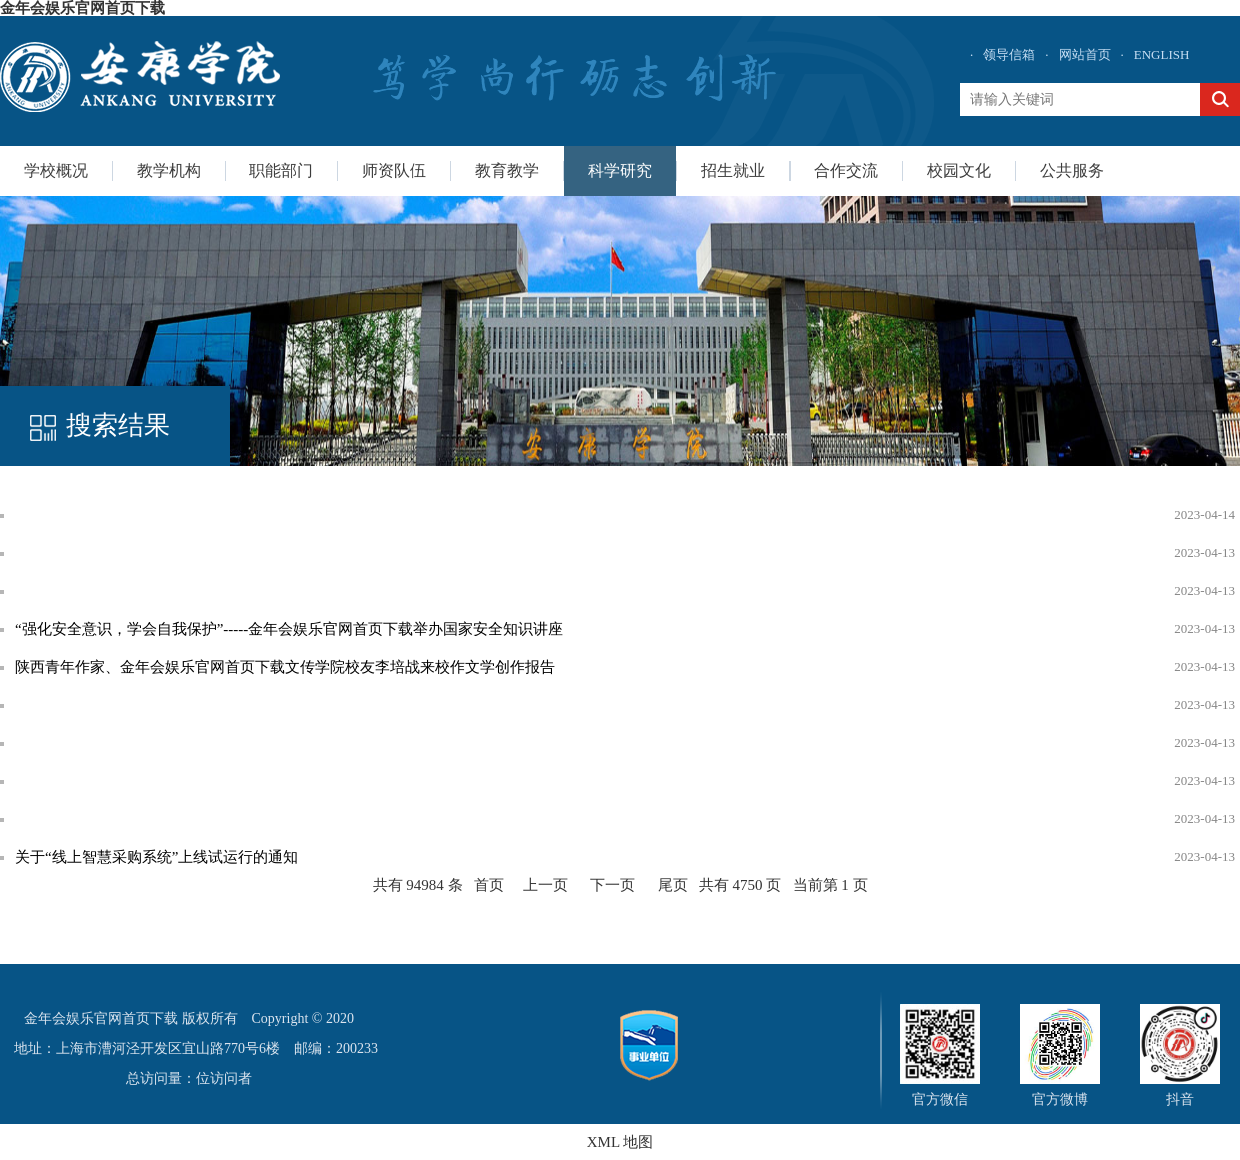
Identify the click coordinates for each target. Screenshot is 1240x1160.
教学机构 (169, 170)
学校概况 (56, 170)
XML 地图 (620, 1142)
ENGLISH (1162, 54)
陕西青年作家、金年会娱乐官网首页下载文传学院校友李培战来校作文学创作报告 (285, 667)
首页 (489, 885)
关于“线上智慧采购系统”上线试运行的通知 (156, 857)
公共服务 (1072, 170)
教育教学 (507, 170)
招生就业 (733, 170)
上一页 (545, 885)
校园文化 (959, 170)
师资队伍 (394, 170)
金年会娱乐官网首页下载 (82, 8)
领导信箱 (1009, 54)
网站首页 (1085, 54)
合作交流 (846, 170)
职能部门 (281, 170)
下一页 (612, 885)
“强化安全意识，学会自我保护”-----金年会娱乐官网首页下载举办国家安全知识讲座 (289, 629)
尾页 (673, 885)
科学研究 (620, 170)
